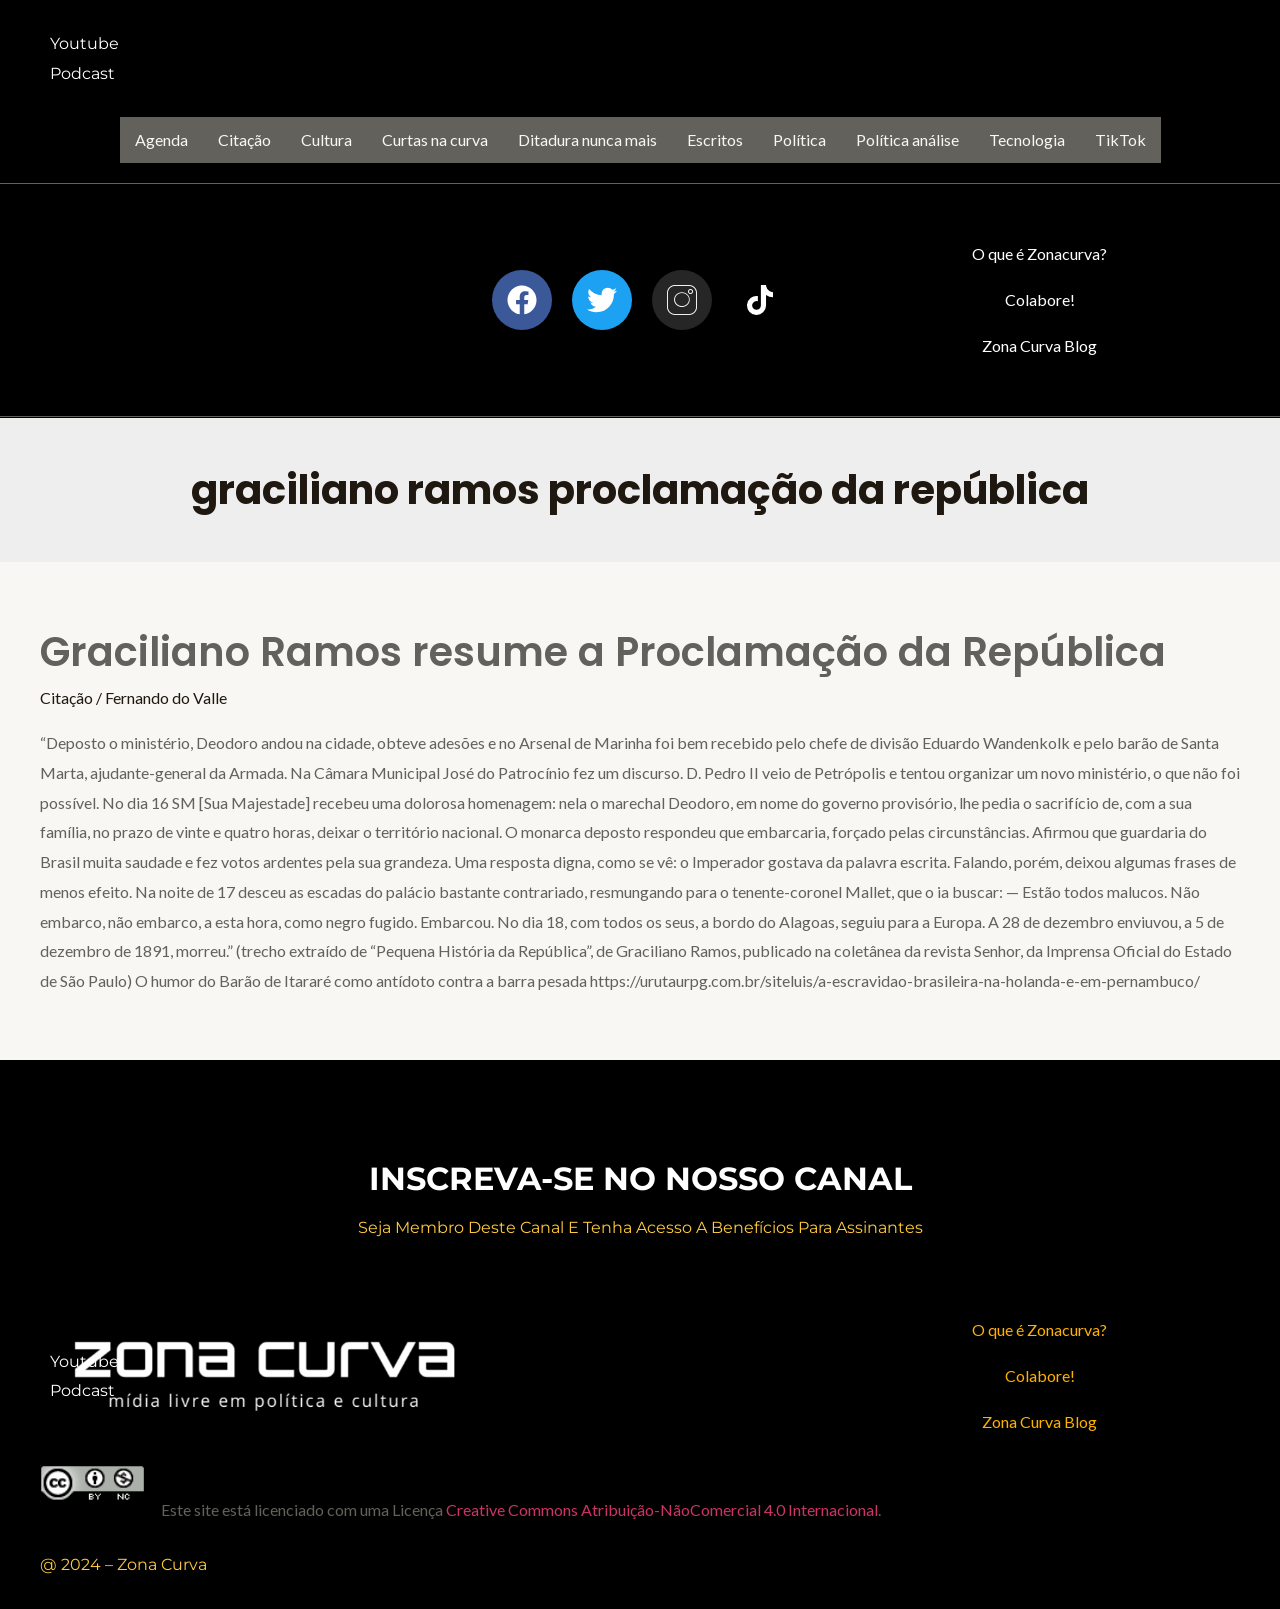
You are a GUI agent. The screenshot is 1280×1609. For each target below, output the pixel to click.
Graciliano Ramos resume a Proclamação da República (603, 652)
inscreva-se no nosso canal (640, 1178)
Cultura (326, 139)
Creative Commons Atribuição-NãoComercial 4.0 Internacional (662, 1509)
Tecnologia (1027, 139)
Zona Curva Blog (1039, 345)
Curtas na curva (435, 139)
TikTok (1120, 139)
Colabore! (1040, 299)
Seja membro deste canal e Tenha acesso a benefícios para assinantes (640, 1227)
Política (799, 139)
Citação (244, 139)
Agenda (161, 139)
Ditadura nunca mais (587, 139)
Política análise (907, 139)
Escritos (715, 139)
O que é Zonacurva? (1039, 253)
